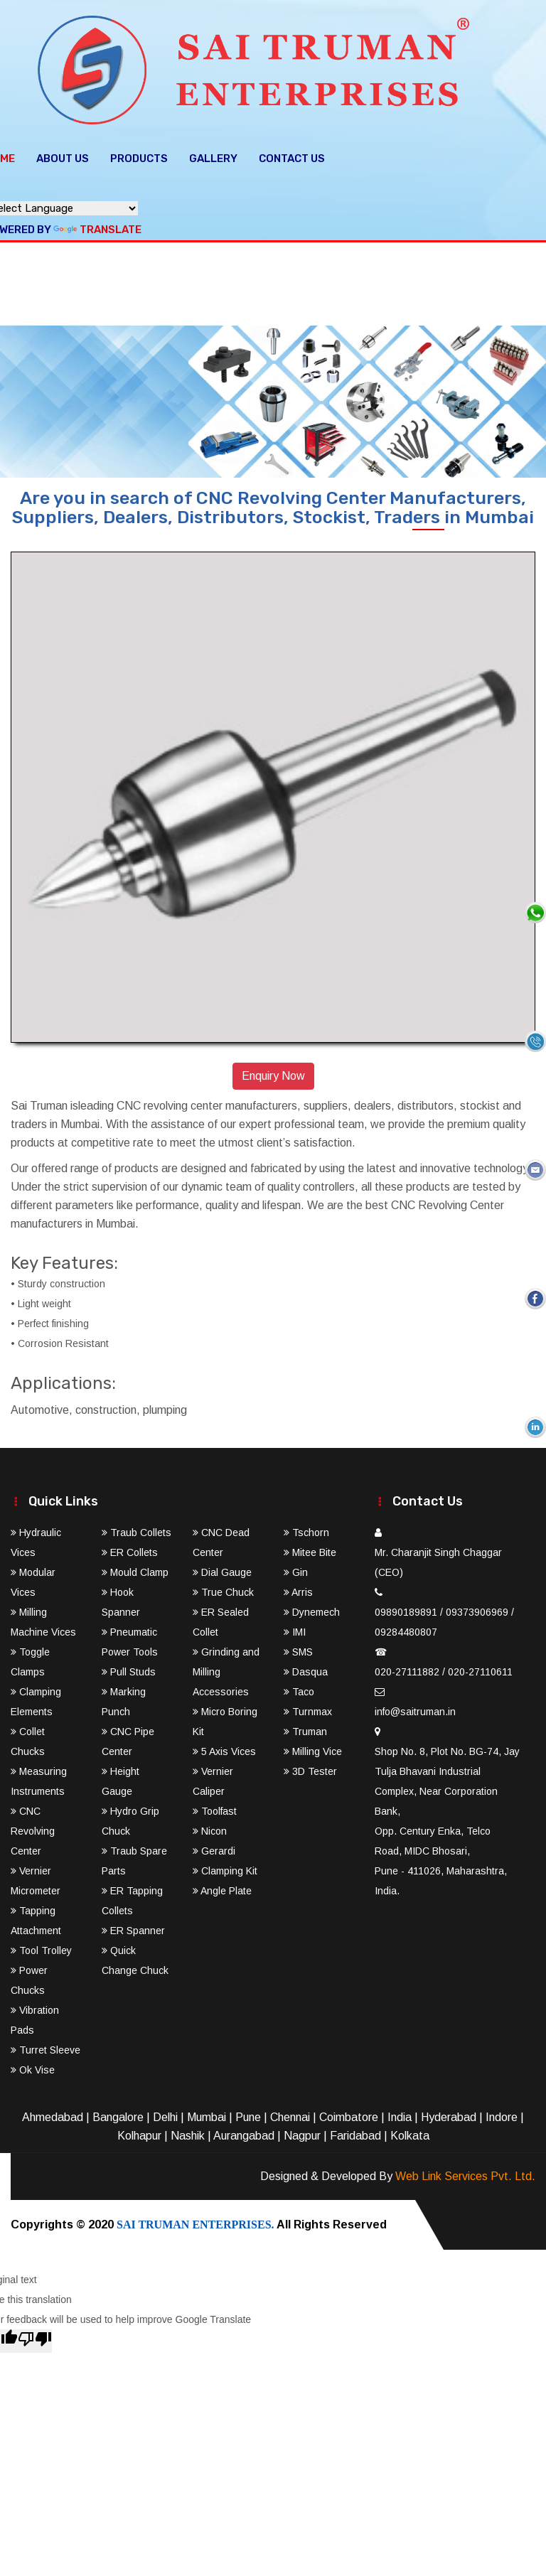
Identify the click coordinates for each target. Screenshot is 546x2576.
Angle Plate (222, 1886)
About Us (62, 153)
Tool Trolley (41, 1946)
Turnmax (308, 1707)
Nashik (188, 2131)
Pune (248, 2113)
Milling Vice (313, 1747)
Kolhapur (139, 2131)
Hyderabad (448, 2113)
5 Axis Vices (224, 1747)
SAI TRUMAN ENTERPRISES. (195, 2220)
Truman (305, 1727)
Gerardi (214, 1846)
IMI (295, 1627)
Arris (298, 1588)
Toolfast (215, 1807)
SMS (298, 1647)
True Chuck (223, 1588)
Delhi (165, 2113)
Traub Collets (136, 1528)
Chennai (290, 2113)
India (399, 2113)
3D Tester (310, 1767)
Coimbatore (348, 2113)
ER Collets (130, 1548)
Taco (299, 1687)
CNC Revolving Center (33, 1826)
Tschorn (306, 1528)
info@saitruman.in (415, 1707)
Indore (502, 2113)
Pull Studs (129, 1667)
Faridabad (355, 2131)
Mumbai (206, 2113)
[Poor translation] (35, 2337)
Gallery (213, 153)
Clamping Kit (225, 1866)
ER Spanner (133, 1926)
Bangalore (118, 2113)
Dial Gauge (222, 1568)
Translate (97, 224)
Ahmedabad (52, 2113)
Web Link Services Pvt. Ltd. (465, 2172)
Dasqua (306, 1667)
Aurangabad (243, 2131)
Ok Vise (33, 2065)
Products (139, 153)
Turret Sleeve (45, 2045)
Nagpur (302, 2131)
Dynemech (312, 1608)
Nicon (210, 1826)
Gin (296, 1568)
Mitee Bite (310, 1548)
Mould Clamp (135, 1568)
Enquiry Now (273, 1072)
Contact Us (292, 153)
